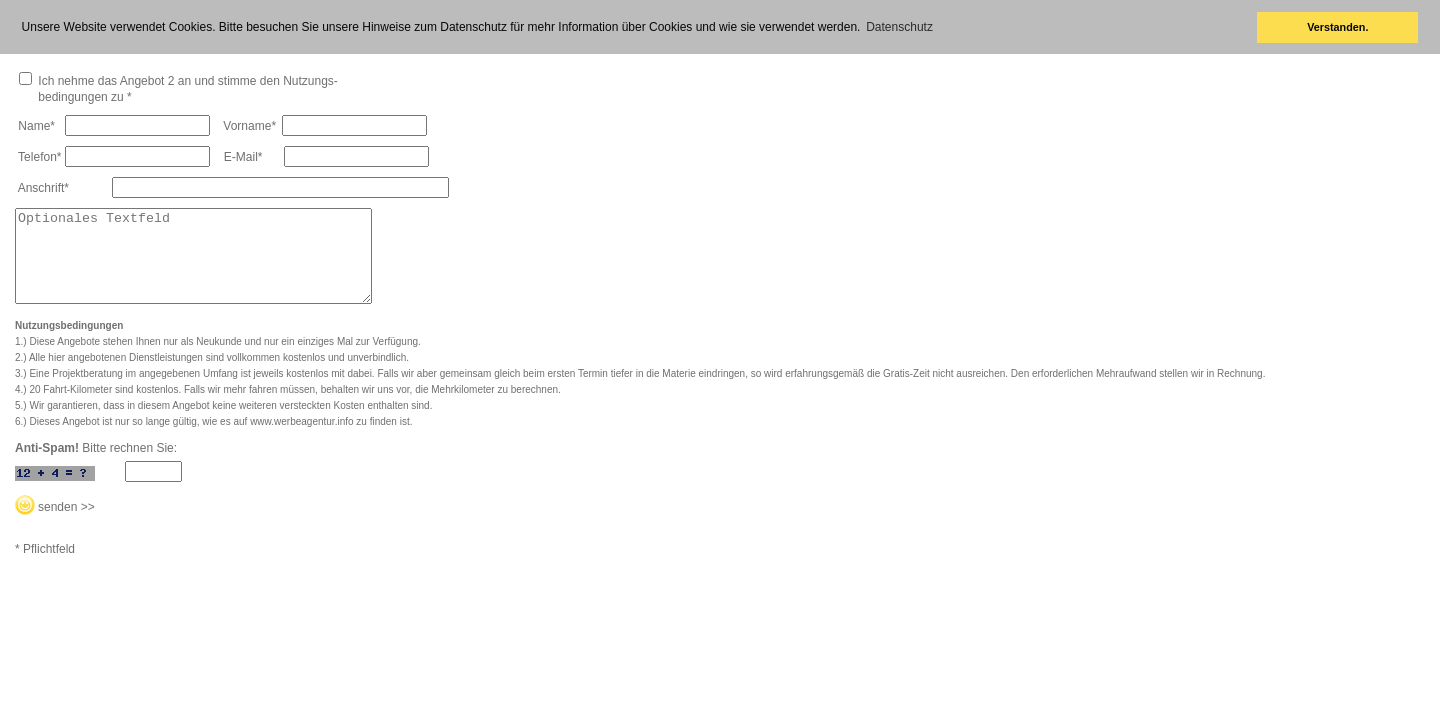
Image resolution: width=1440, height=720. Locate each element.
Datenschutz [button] (899, 27)
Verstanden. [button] (1337, 27)
